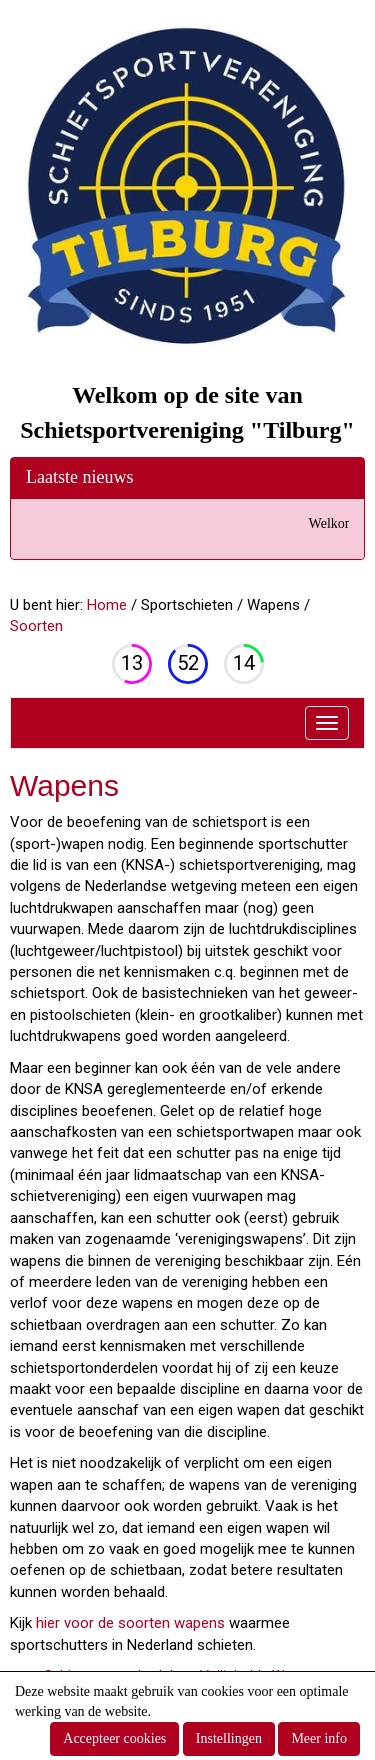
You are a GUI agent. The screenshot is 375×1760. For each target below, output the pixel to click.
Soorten (36, 626)
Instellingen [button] (229, 1738)
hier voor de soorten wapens (128, 1623)
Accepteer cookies (114, 1738)
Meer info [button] (319, 1738)
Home (107, 605)
